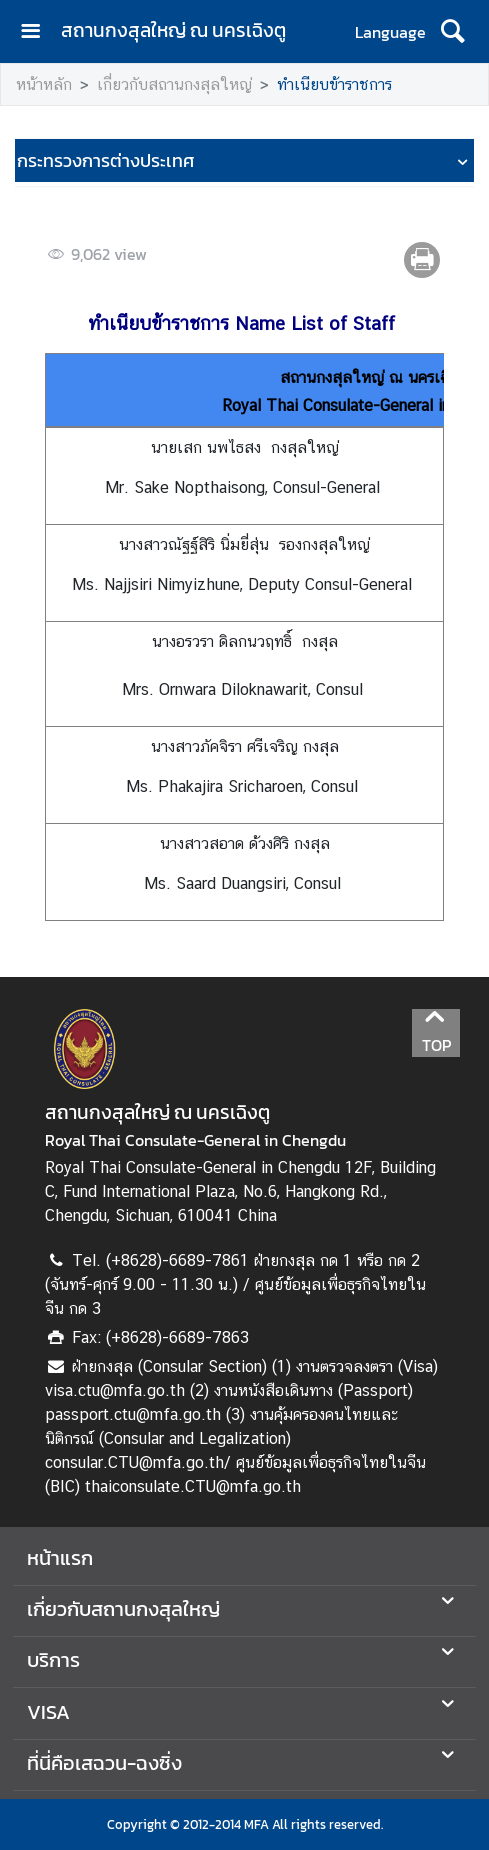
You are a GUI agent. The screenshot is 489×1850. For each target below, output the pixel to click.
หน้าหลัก (44, 84)
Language (390, 32)
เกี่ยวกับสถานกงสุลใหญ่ (174, 84)
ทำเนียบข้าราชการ (334, 84)
